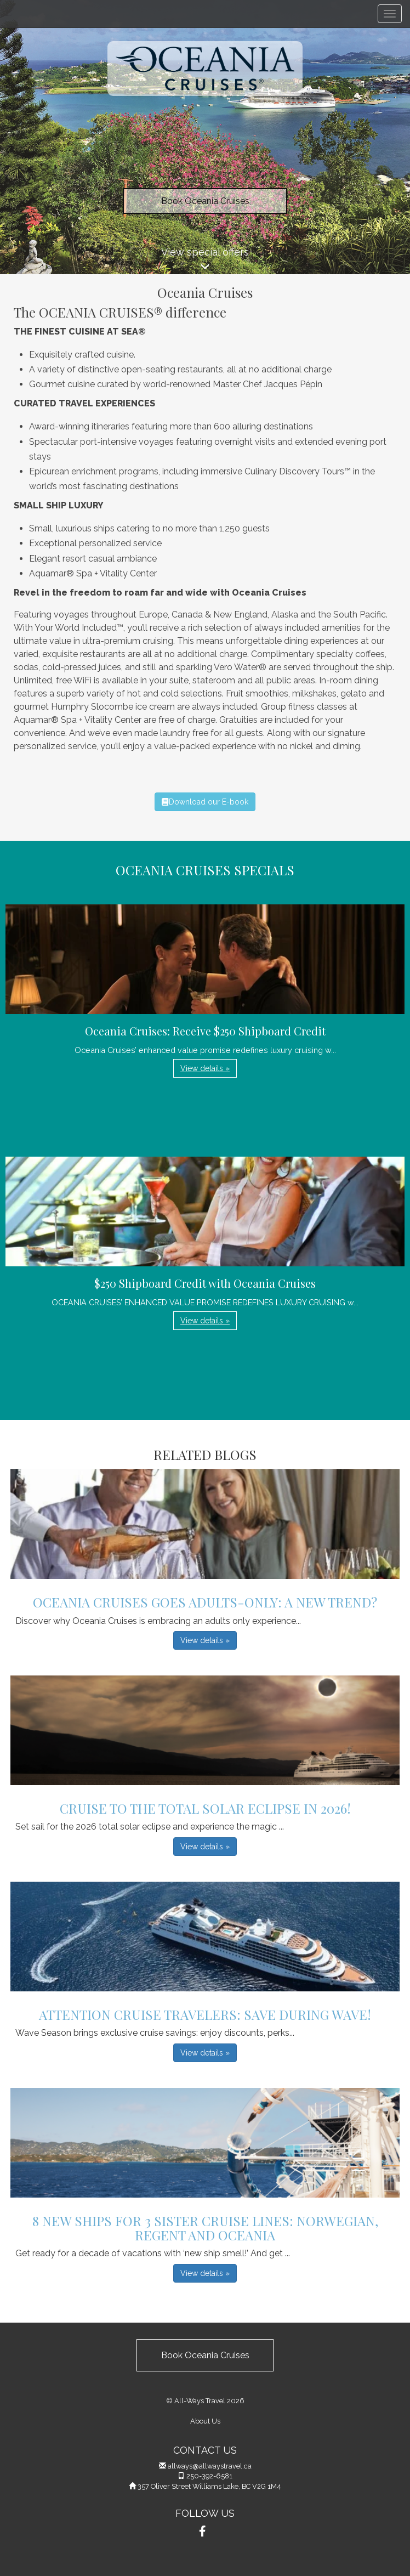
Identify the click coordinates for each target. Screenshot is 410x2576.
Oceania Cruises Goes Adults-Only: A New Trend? (205, 1602)
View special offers (205, 260)
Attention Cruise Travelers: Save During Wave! (205, 2014)
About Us (205, 2421)
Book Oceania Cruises (205, 201)
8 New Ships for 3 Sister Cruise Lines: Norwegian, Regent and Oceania (205, 2228)
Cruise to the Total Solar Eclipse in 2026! (205, 1808)
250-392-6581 (209, 2476)
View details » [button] (205, 1068)
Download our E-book (205, 801)
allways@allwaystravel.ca (210, 2466)
